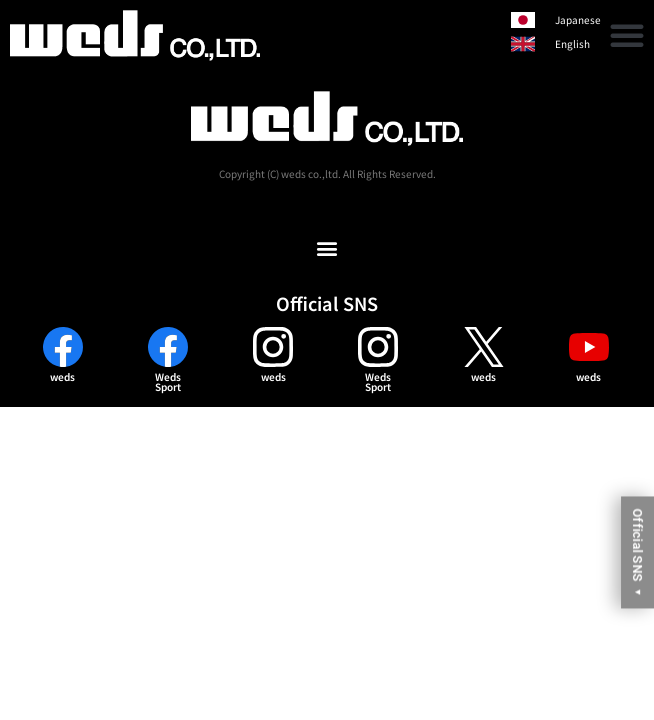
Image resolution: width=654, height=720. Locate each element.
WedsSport (168, 381)
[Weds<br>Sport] (168, 347)
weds (62, 376)
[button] (627, 35)
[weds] (63, 347)
